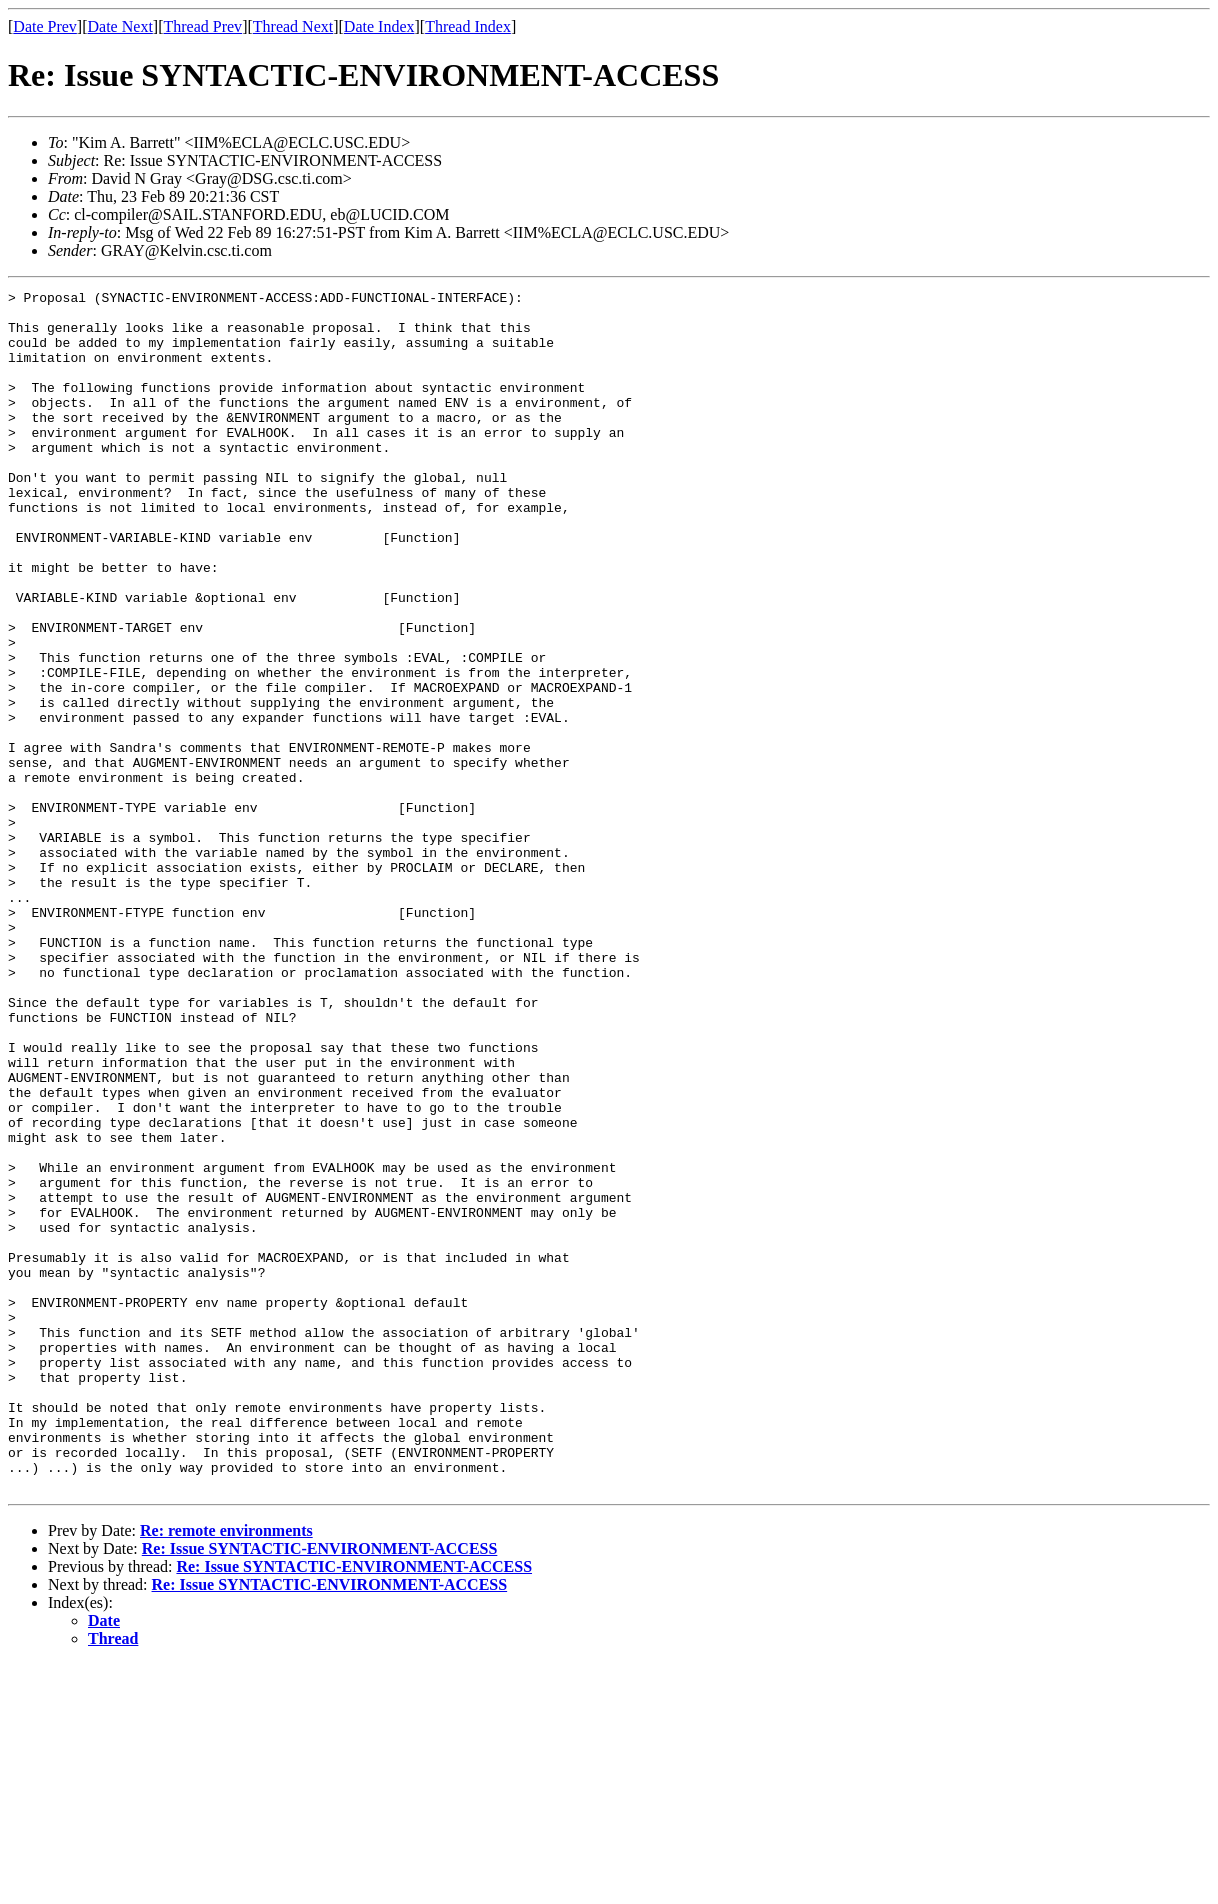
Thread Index (468, 26)
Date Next (120, 26)
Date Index (379, 26)
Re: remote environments (226, 1770)
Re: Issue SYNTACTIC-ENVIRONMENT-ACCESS (320, 1788)
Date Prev (45, 26)
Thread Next (293, 26)
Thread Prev (202, 26)
